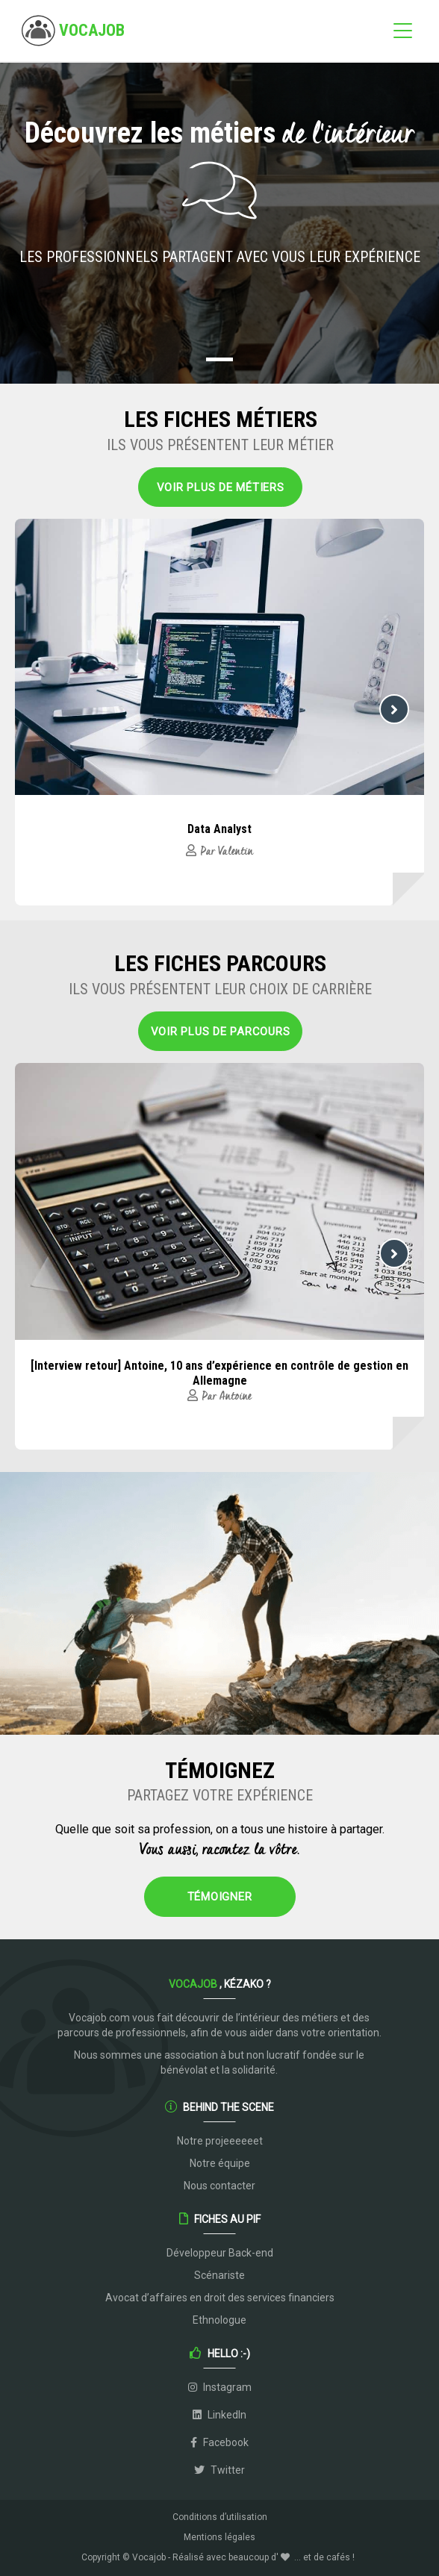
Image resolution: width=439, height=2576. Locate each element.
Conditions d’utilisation (219, 2517)
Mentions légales (219, 2537)
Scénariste (219, 2275)
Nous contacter (219, 2186)
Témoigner (219, 1896)
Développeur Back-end (219, 2253)
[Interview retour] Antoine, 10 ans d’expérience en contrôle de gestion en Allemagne (219, 1373)
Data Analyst (219, 829)
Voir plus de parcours (220, 1031)
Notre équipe (220, 2163)
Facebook (219, 2442)
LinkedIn (219, 2415)
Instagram (220, 2387)
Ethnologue (219, 2320)
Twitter (219, 2470)
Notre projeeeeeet (220, 2141)
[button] (219, 359)
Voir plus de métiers (220, 487)
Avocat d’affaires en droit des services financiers (219, 2298)
